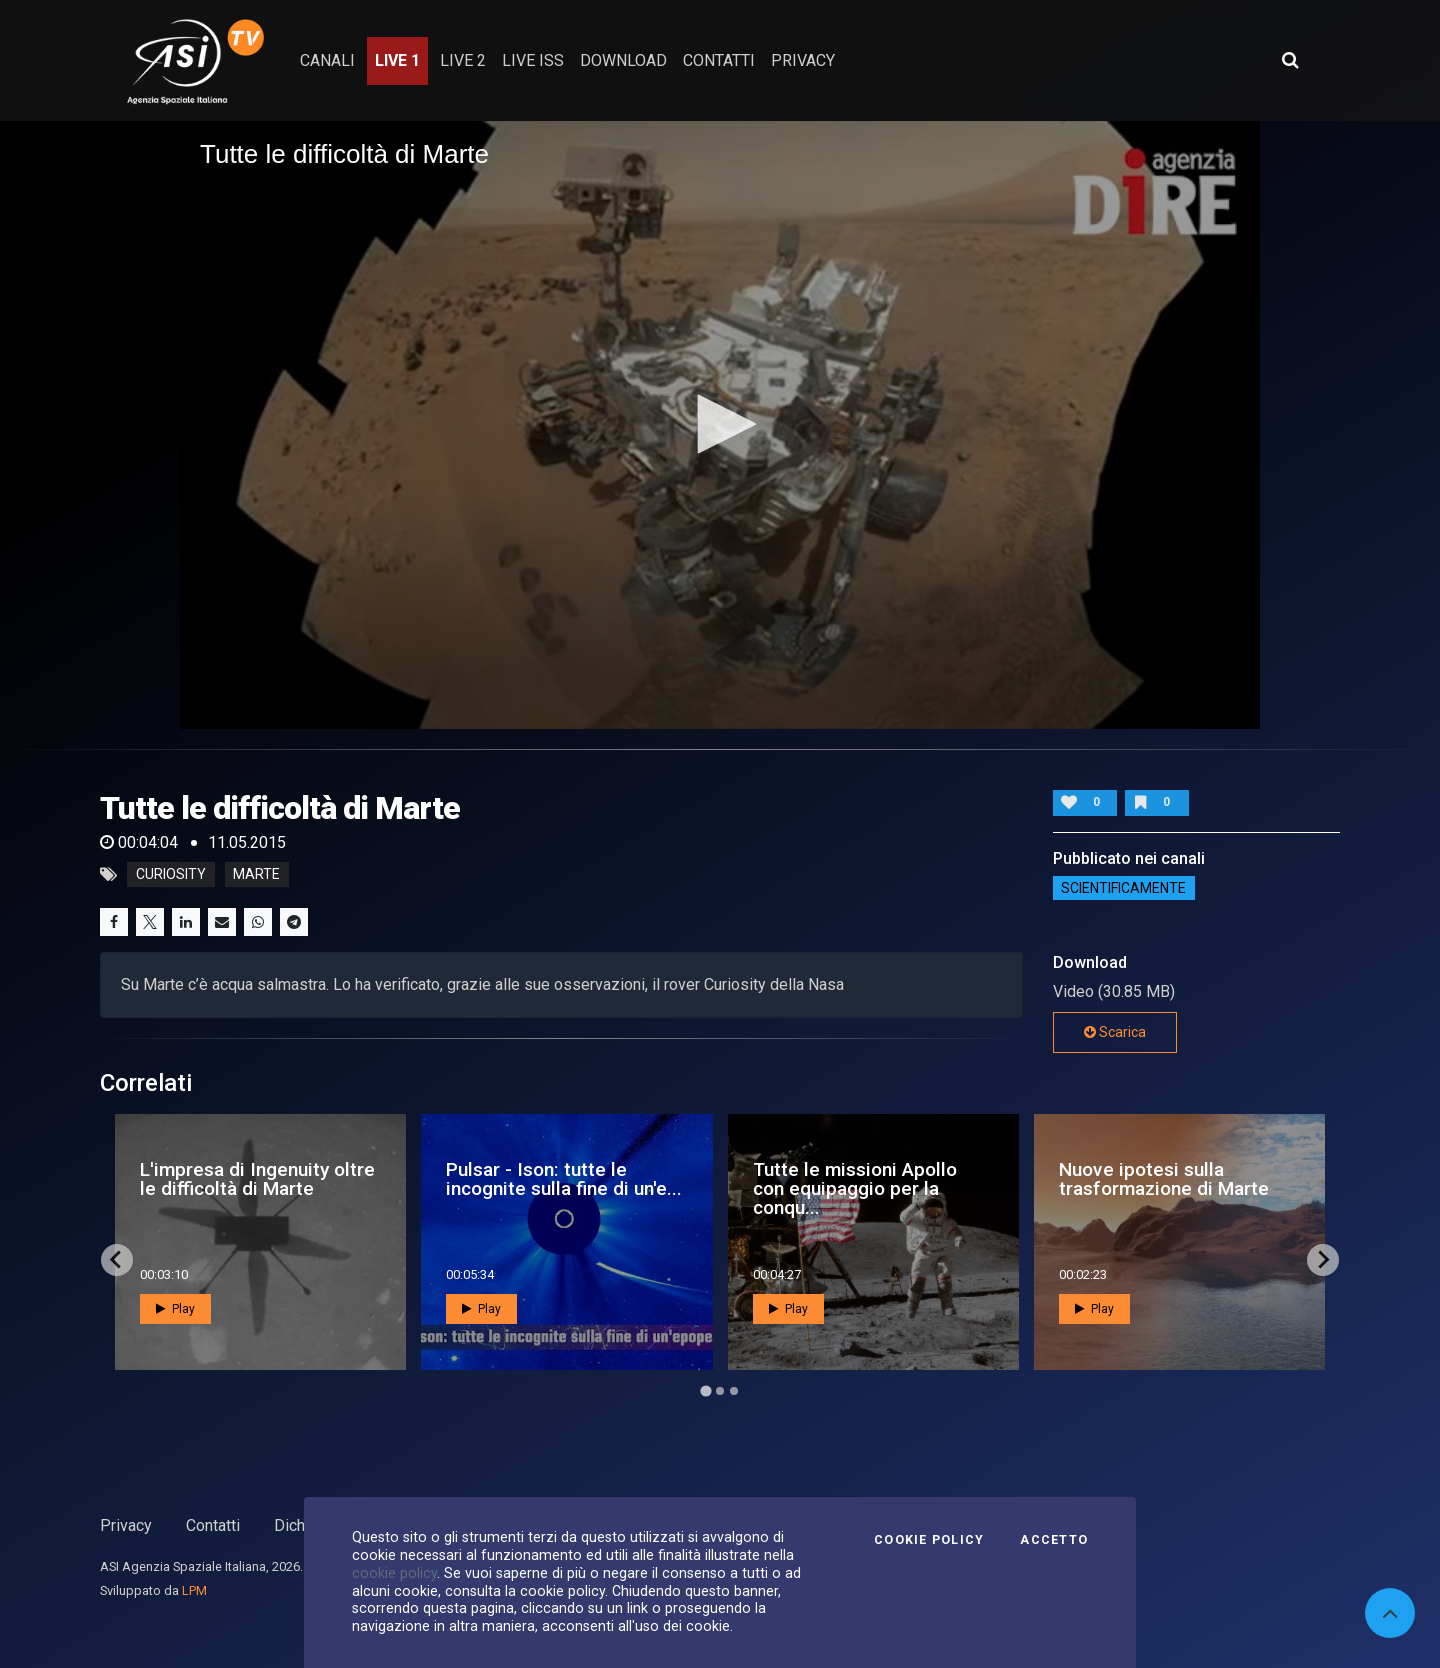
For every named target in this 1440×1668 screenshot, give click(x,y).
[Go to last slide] (117, 1260)
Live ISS (533, 60)
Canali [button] (327, 60)
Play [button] (175, 1309)
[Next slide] (1323, 1260)
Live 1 (397, 60)
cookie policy (394, 1573)
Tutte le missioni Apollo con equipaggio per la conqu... (855, 1188)
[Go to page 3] (734, 1391)
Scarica (1115, 1032)
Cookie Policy (929, 1540)
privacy (803, 60)
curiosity (171, 875)
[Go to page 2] (720, 1391)
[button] (720, 424)
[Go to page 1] (705, 1390)
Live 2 (463, 60)
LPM (194, 1590)
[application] (720, 425)
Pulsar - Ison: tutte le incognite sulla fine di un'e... (564, 1179)
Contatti (213, 1525)
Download (623, 60)
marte (256, 875)
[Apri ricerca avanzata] (1290, 60)
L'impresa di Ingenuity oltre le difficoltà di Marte (257, 1179)
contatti (719, 60)
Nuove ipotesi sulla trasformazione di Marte (1164, 1179)
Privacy (126, 1525)
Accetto (1054, 1540)
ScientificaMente (1123, 888)
